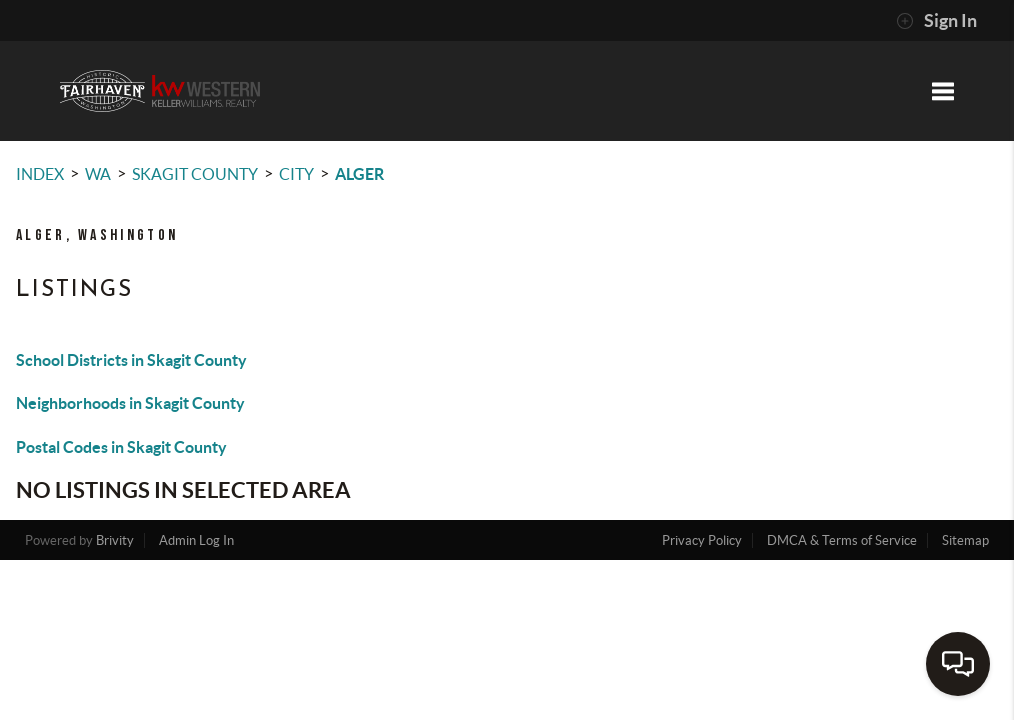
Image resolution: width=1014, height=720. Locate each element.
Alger (359, 174)
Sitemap (965, 540)
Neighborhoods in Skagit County (130, 403)
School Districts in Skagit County (131, 360)
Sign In (936, 21)
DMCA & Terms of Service (842, 540)
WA (98, 174)
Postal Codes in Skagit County (121, 447)
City (296, 174)
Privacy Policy (702, 540)
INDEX (40, 174)
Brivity (115, 540)
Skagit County (195, 174)
